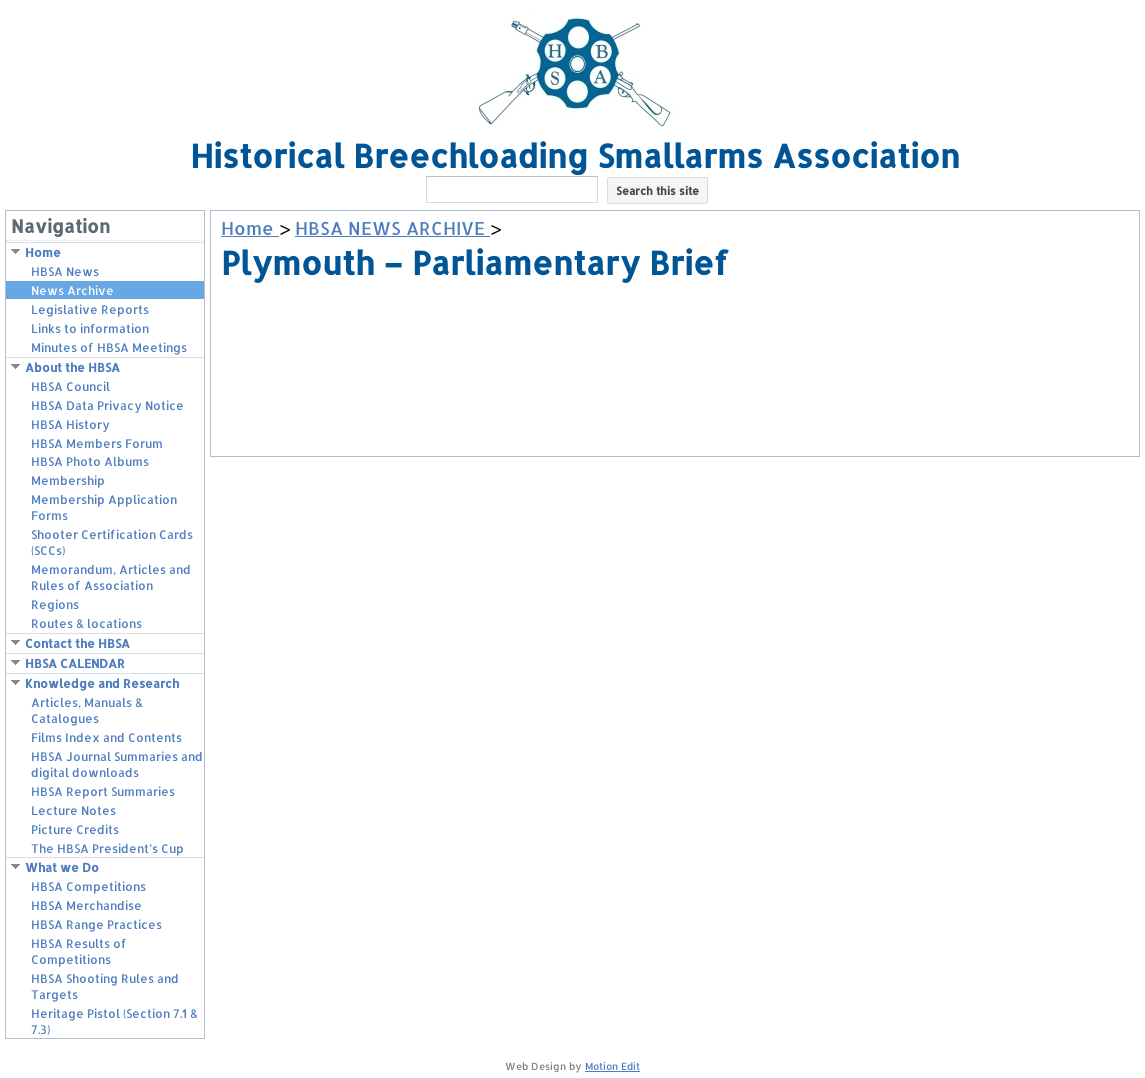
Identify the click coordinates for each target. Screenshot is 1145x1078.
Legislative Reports (90, 309)
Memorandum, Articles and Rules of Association (111, 577)
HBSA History (70, 424)
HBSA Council (70, 386)
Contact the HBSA (77, 643)
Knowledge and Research (102, 683)
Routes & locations (86, 623)
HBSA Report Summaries (103, 791)
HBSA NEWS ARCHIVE (392, 227)
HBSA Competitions (88, 886)
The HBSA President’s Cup (107, 848)
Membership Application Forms (104, 507)
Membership (68, 480)
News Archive (72, 290)
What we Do (62, 867)
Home (43, 252)
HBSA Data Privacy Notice (107, 405)
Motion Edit (612, 1066)
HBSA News (65, 271)
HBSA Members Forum (97, 443)
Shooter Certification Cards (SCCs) (112, 542)
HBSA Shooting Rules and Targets (105, 986)
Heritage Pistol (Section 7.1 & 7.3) (114, 1021)
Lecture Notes (73, 810)
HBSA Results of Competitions (79, 951)
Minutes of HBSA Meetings (109, 347)
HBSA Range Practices (96, 924)
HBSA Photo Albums (90, 461)
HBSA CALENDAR (75, 663)
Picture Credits (75, 829)
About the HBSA (72, 367)
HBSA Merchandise (86, 905)
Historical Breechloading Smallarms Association (575, 155)
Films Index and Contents (106, 737)
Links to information (90, 328)
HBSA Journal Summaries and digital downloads (117, 764)
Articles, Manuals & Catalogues (87, 710)
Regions (55, 604)
